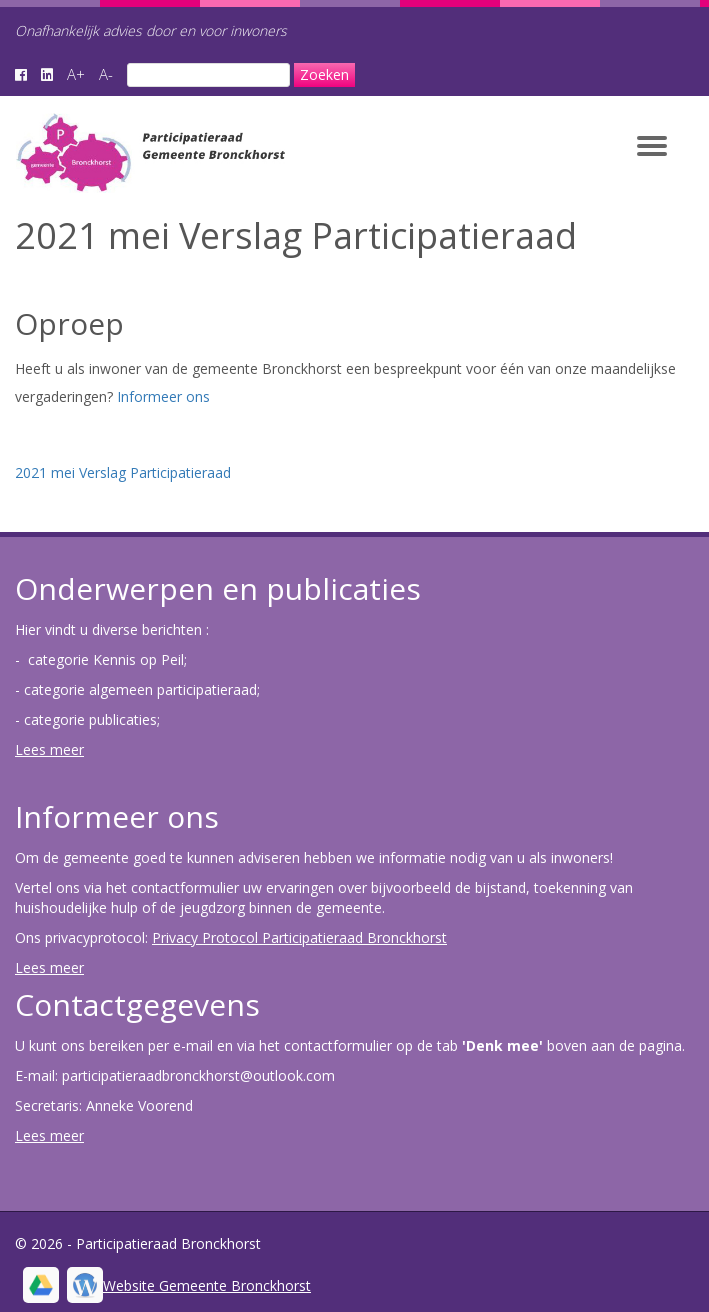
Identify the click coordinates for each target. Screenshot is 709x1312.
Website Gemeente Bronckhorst (207, 1285)
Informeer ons (163, 396)
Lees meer (49, 749)
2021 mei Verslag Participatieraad (123, 472)
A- (106, 74)
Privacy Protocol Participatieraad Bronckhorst (299, 937)
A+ (76, 74)
